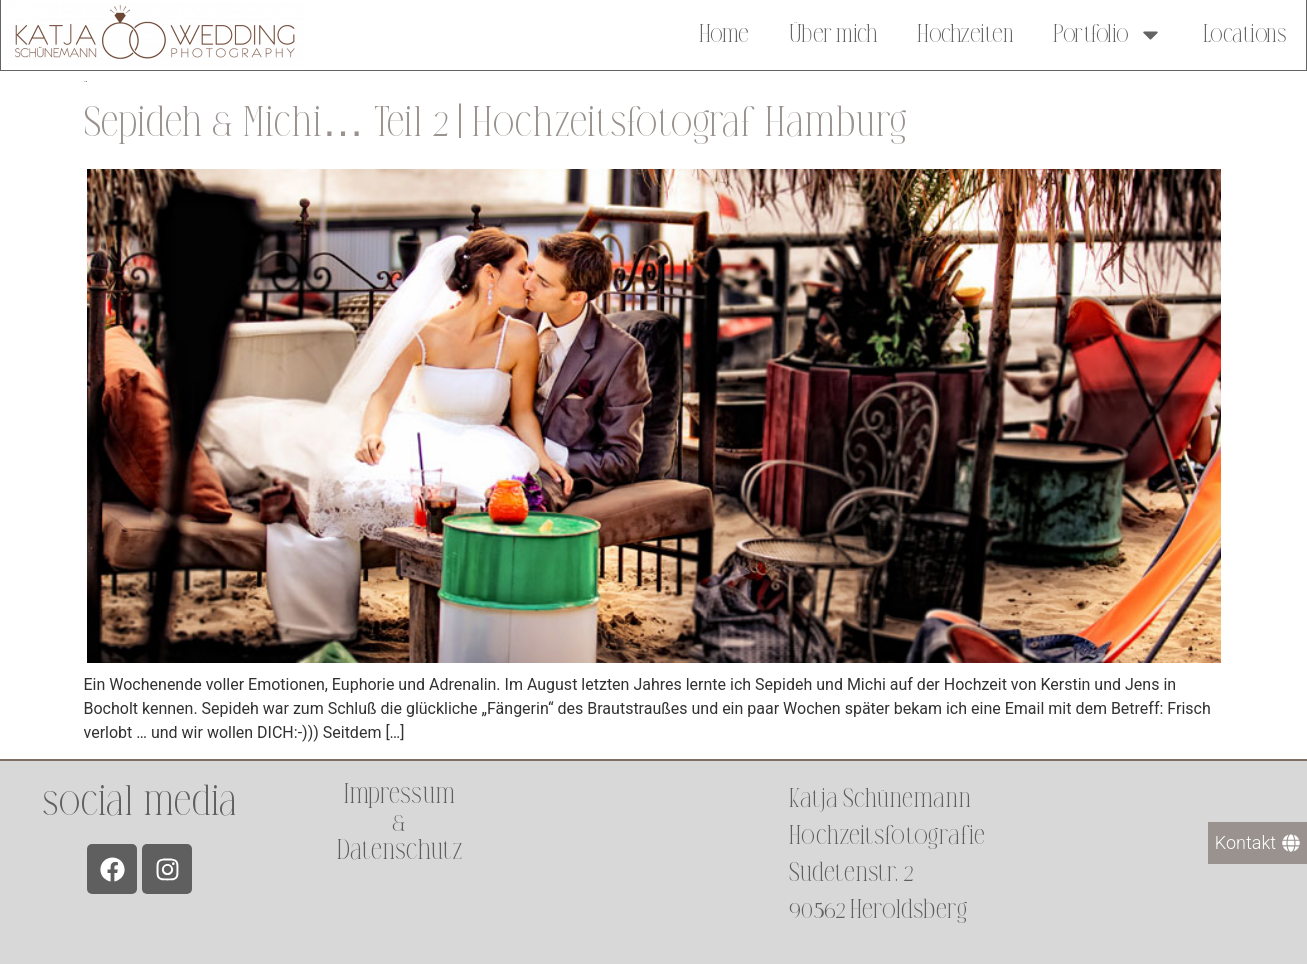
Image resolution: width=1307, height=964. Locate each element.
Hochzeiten (965, 31)
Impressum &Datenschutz (399, 822)
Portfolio (1108, 31)
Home (724, 31)
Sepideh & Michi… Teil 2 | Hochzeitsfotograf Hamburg (495, 123)
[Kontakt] (1257, 843)
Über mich (833, 31)
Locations (1245, 31)
